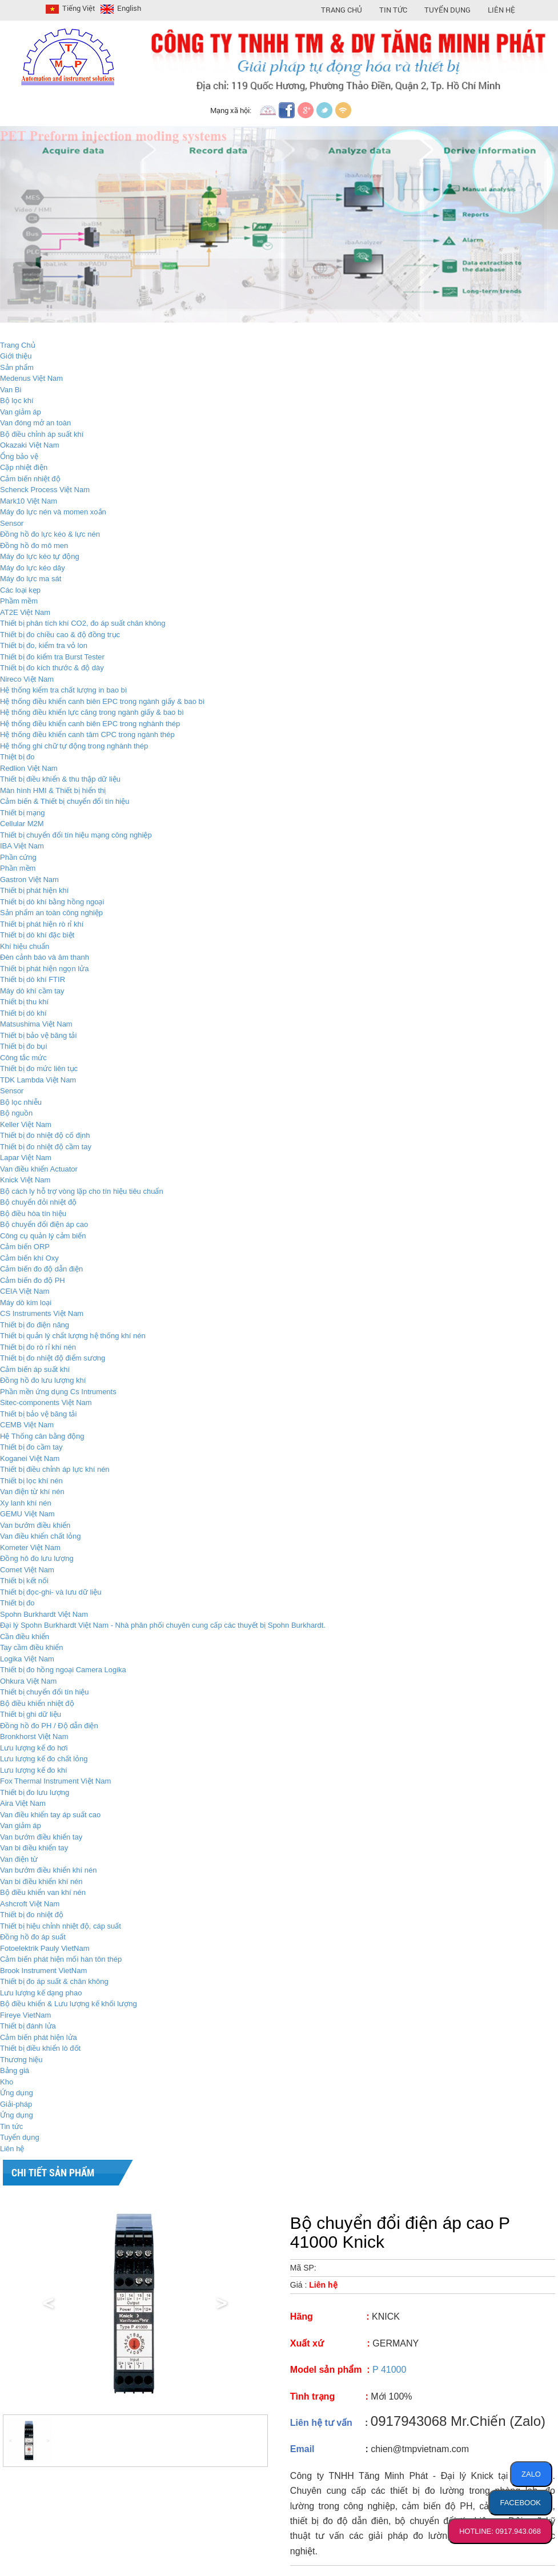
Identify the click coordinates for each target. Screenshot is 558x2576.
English (119, 8)
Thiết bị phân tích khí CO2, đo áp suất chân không (82, 623)
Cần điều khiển (24, 1636)
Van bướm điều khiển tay (41, 1837)
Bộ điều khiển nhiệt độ (37, 1703)
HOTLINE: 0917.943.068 (500, 2531)
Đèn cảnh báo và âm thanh (44, 957)
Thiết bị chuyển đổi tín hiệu (44, 1692)
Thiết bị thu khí (24, 1001)
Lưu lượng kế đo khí (33, 1770)
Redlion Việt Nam (29, 768)
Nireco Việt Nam (27, 679)
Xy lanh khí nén (25, 1503)
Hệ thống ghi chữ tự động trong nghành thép (74, 746)
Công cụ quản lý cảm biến (43, 1235)
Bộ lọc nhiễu (21, 1102)
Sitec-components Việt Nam (46, 1402)
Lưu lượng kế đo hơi (33, 1748)
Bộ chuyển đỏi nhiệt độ (38, 1202)
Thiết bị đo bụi (23, 1046)
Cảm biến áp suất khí (35, 1369)
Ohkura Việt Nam (28, 1681)
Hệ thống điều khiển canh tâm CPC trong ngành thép (87, 734)
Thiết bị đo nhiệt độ (31, 1914)
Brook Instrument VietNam (43, 1970)
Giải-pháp (16, 2104)
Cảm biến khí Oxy (29, 1258)
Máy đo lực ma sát (30, 578)
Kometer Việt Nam (30, 1547)
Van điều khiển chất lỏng (40, 1536)
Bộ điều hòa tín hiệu (33, 1213)
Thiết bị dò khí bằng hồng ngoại (52, 901)
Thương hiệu (21, 2059)
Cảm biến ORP (25, 1246)
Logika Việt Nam (27, 1659)
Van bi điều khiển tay (34, 1848)
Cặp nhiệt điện (23, 467)
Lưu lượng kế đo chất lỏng (44, 1758)
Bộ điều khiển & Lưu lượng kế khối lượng (68, 2003)
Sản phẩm (17, 367)
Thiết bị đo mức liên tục (39, 1068)
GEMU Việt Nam (27, 1514)
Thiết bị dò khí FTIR (32, 979)
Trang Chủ (341, 10)
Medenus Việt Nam (31, 378)
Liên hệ (501, 10)
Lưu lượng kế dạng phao (41, 1993)
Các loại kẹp (20, 590)
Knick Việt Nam (25, 1180)
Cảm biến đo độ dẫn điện (41, 1269)
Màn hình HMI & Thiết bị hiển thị (53, 790)
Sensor (11, 523)
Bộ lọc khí (17, 400)
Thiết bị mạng (22, 812)
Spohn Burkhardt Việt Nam (44, 1614)
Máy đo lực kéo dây (32, 568)
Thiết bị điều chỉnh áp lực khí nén (55, 1469)
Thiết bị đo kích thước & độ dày (52, 667)
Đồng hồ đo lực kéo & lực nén (50, 534)
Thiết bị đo (17, 1603)
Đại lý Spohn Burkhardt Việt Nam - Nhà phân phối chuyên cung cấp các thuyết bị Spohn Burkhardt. (163, 1625)
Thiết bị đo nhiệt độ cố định (45, 1135)
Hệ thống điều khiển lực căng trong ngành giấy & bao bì (92, 712)
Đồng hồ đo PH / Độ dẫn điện (49, 1725)
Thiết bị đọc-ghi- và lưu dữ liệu (50, 1592)
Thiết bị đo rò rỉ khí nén (38, 1347)
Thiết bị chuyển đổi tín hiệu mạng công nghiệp (76, 835)
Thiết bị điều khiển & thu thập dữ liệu (60, 779)
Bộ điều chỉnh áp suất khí (41, 434)
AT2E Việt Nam (25, 612)
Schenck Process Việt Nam (45, 489)
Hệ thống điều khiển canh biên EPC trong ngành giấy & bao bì (102, 701)
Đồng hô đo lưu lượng (37, 1558)
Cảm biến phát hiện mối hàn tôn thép (61, 1959)
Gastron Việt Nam (29, 879)
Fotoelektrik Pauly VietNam (45, 1948)
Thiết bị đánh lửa (28, 2026)
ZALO (531, 2474)
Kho (6, 2082)
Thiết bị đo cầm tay (31, 1447)
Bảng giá (14, 2070)
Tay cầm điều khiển (31, 1647)
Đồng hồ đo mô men (34, 545)
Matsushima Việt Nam (36, 1024)
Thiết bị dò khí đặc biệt (37, 935)
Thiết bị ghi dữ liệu (30, 1714)
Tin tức (11, 2126)
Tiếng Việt (69, 8)
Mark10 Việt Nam (28, 501)
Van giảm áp (20, 412)
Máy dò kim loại (25, 1302)
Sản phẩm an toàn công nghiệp (51, 912)
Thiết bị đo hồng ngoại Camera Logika (63, 1669)
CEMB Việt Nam (27, 1424)
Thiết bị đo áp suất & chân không (54, 1981)
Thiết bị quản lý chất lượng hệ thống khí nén (73, 1335)
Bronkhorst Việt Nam (34, 1736)
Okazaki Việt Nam (29, 445)
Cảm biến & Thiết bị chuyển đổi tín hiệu (64, 801)
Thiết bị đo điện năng (34, 1325)
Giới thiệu (15, 356)
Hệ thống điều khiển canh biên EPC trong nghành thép (90, 723)
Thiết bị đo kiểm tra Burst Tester (52, 657)
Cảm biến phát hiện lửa (38, 2037)
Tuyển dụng (19, 2137)
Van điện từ (19, 1859)
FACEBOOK (520, 2502)
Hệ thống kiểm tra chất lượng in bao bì (63, 690)
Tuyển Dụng (447, 10)
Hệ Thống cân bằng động (42, 1436)
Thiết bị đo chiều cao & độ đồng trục (60, 634)
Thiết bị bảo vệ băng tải (38, 1035)
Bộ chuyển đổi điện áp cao (44, 1224)
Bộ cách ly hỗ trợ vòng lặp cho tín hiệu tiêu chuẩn (81, 1191)
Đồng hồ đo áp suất (33, 1937)
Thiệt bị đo (17, 756)
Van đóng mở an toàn (35, 422)
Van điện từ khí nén (32, 1491)
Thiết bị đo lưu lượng (34, 1792)
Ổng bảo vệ (19, 456)
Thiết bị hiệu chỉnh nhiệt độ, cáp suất (60, 1926)
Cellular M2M (22, 823)
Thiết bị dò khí (23, 1013)
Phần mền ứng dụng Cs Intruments (58, 1391)
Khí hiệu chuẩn (24, 946)
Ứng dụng (16, 2092)
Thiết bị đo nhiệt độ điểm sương (52, 1358)
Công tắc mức (23, 1057)
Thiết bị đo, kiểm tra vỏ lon (43, 645)
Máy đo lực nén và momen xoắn (53, 512)
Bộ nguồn (16, 1113)
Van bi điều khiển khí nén (41, 1881)
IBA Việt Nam (22, 846)
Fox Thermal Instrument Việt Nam (55, 1781)
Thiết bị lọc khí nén (31, 1480)
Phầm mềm (19, 601)
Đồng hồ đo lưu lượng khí (43, 1380)
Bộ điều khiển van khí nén (43, 1892)
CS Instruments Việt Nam (41, 1313)
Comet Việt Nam (27, 1569)
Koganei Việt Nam (29, 1458)
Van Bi (10, 389)
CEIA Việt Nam (24, 1291)
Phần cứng (18, 857)
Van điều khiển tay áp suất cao (50, 1814)
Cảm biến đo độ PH (32, 1280)
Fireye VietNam (25, 2015)
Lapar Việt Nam (25, 1157)
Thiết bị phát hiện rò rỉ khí (41, 924)
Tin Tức (393, 10)
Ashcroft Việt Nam (29, 1903)
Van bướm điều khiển (35, 1525)
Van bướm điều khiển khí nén (48, 1870)
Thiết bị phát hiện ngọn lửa (44, 968)
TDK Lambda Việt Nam (38, 1080)
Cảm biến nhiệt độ (30, 478)
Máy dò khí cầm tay (32, 991)
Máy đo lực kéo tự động (39, 556)
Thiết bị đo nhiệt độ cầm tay (45, 1146)
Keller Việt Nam (25, 1124)
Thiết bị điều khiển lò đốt (40, 2048)
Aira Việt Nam (23, 1803)
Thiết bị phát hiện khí (34, 890)
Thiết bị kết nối (24, 1580)
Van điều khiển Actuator (39, 1169)
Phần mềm (17, 868)
